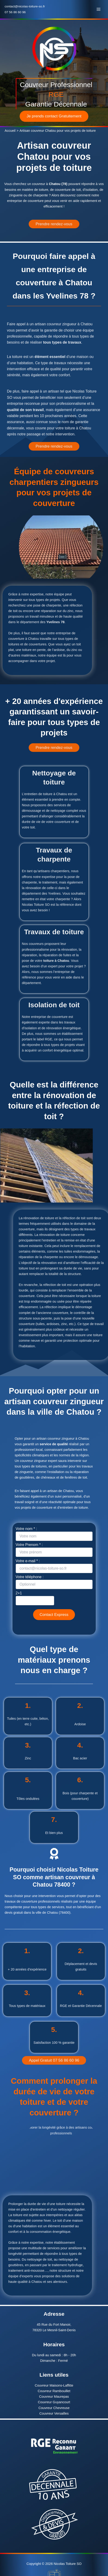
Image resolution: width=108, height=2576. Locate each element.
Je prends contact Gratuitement (54, 116)
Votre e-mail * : (54, 1566)
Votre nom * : (54, 1534)
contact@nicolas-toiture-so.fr (25, 6)
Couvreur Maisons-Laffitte (54, 2385)
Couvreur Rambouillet (54, 2391)
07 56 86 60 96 (15, 12)
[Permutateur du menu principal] (98, 9)
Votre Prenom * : (54, 1550)
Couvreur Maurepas (54, 2396)
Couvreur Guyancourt (54, 2402)
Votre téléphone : (54, 1582)
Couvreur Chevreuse (54, 2408)
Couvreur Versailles (53, 2413)
